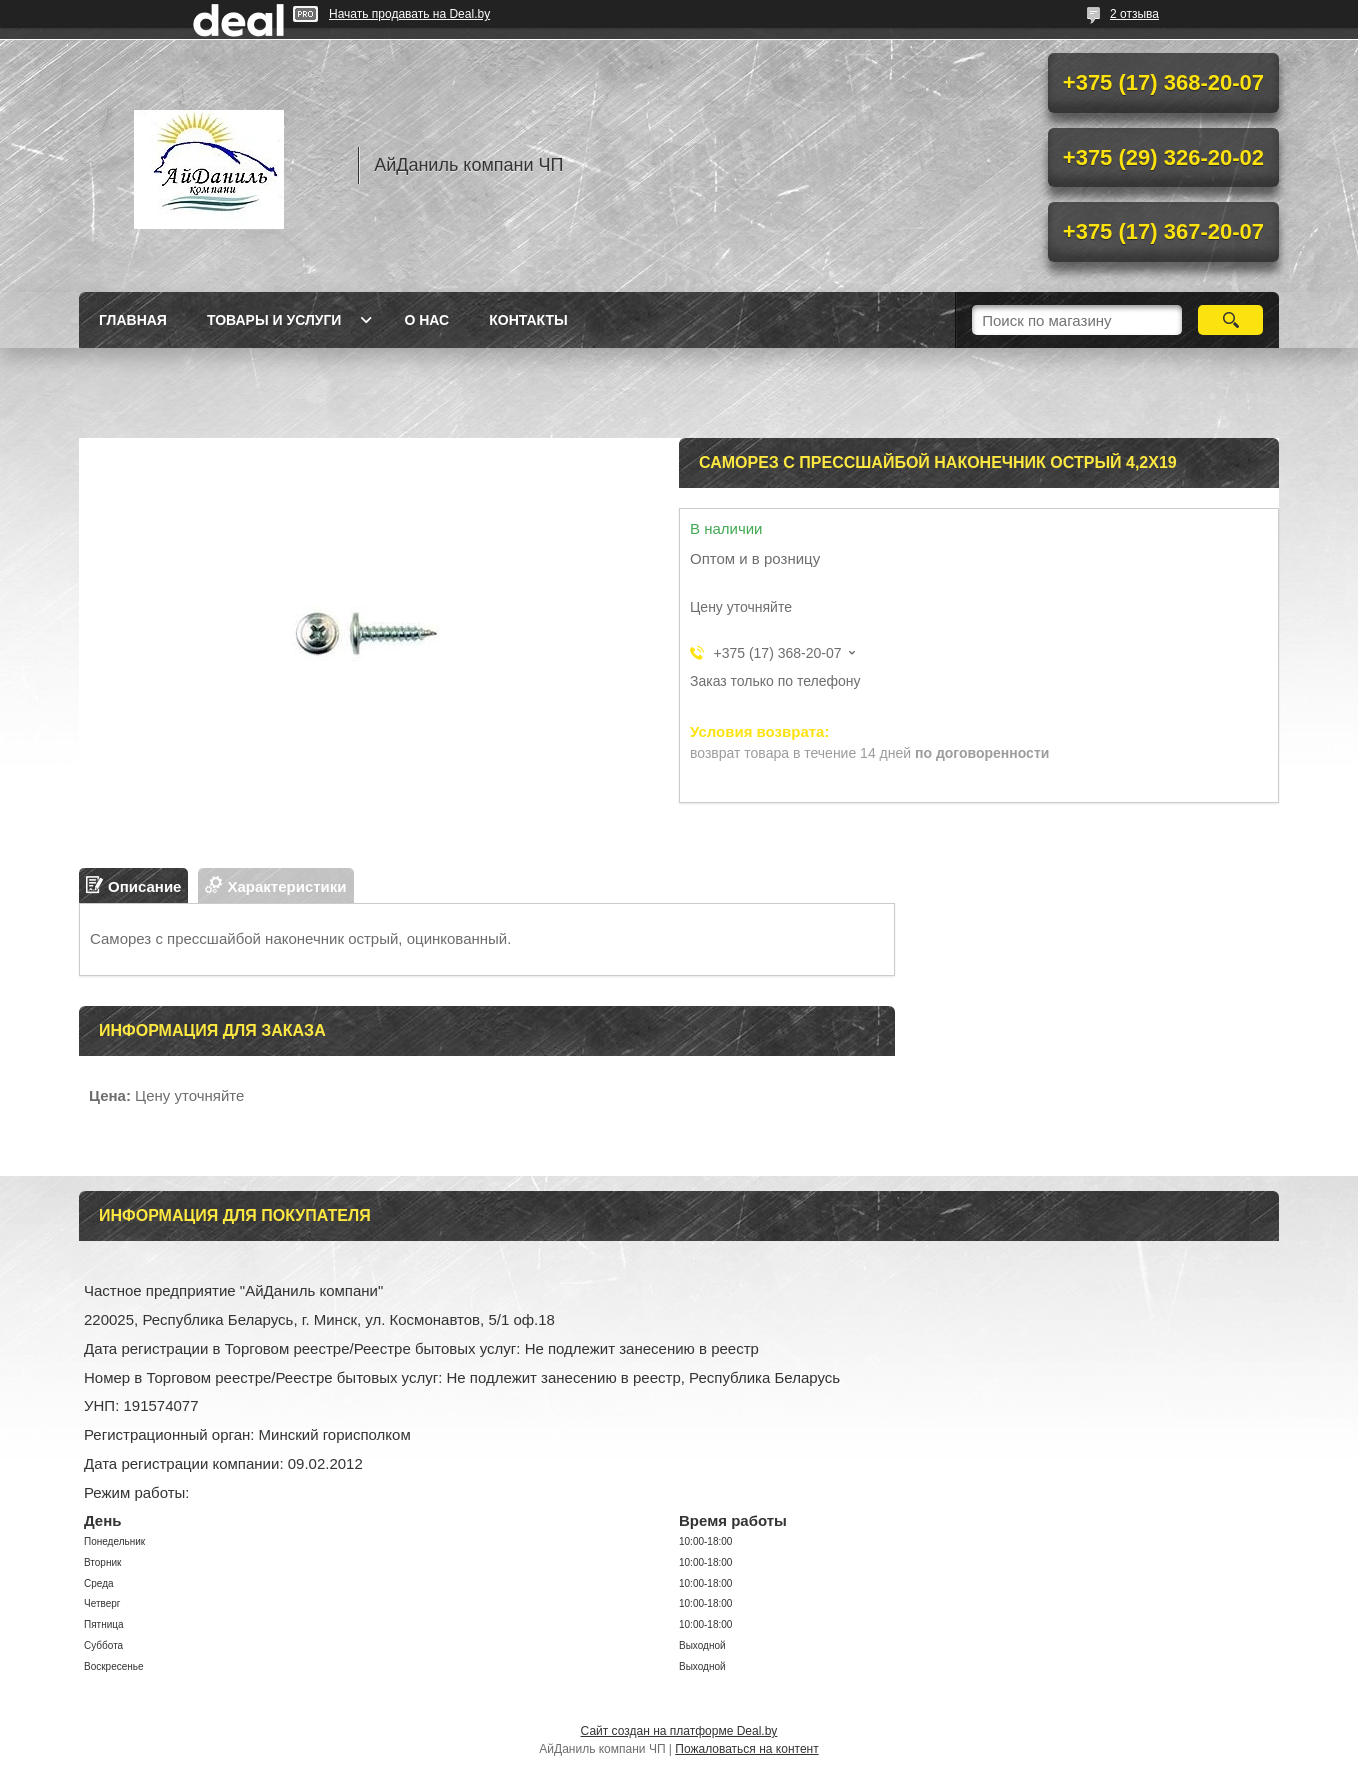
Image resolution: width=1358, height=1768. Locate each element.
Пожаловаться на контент (746, 1749)
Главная (133, 320)
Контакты (528, 320)
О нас (426, 320)
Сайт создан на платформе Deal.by (679, 1731)
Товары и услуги (274, 320)
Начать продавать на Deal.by (409, 14)
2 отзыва (1134, 14)
